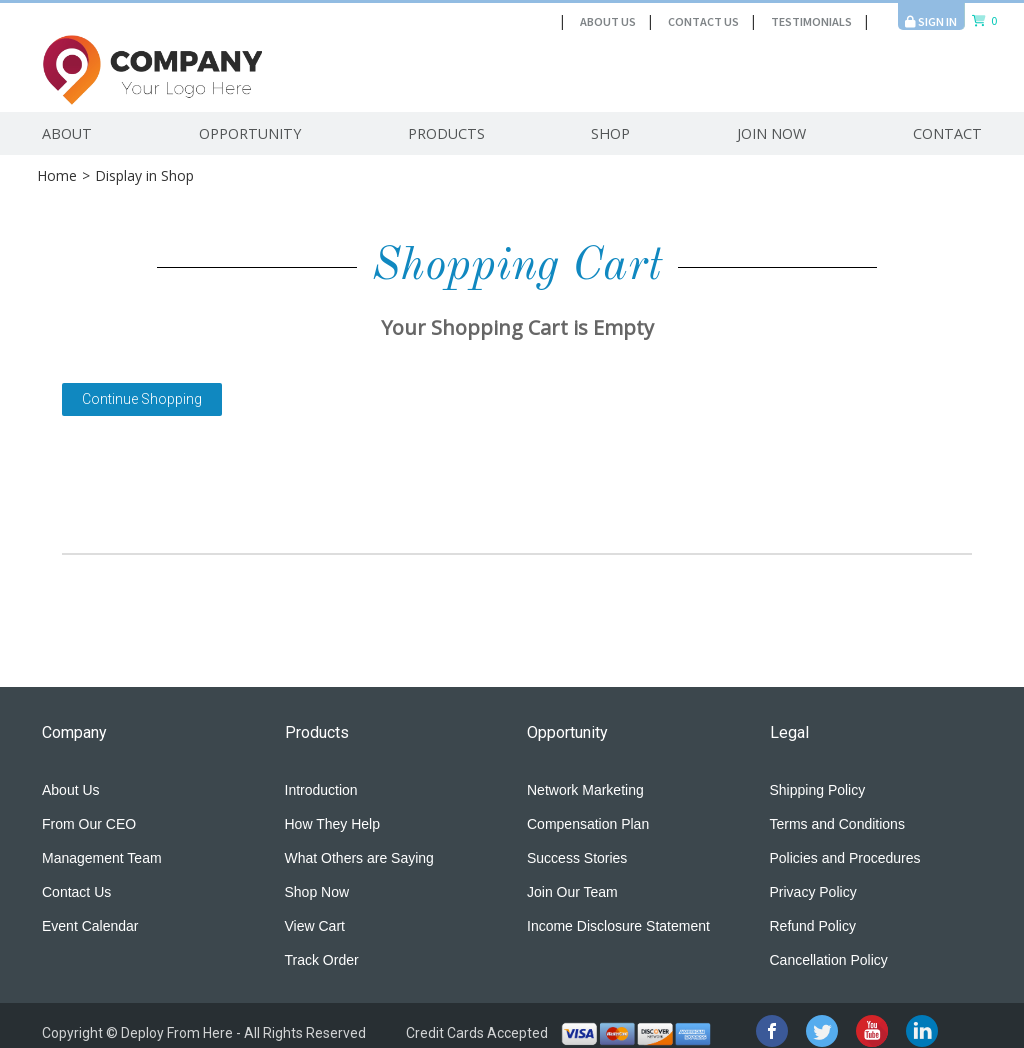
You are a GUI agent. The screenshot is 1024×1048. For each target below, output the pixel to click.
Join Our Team (572, 892)
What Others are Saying (359, 858)
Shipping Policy (818, 790)
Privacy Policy (813, 892)
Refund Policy (813, 926)
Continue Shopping (142, 399)
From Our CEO (89, 824)
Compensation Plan (588, 824)
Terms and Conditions (837, 824)
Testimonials (811, 21)
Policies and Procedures (845, 858)
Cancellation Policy (829, 960)
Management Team (102, 858)
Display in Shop (144, 175)
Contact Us (703, 21)
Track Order (322, 960)
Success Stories (577, 858)
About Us (608, 21)
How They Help (332, 824)
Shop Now (317, 892)
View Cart (315, 926)
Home (57, 175)
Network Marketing (585, 790)
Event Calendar (90, 926)
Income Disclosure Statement (618, 926)
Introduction (321, 790)
